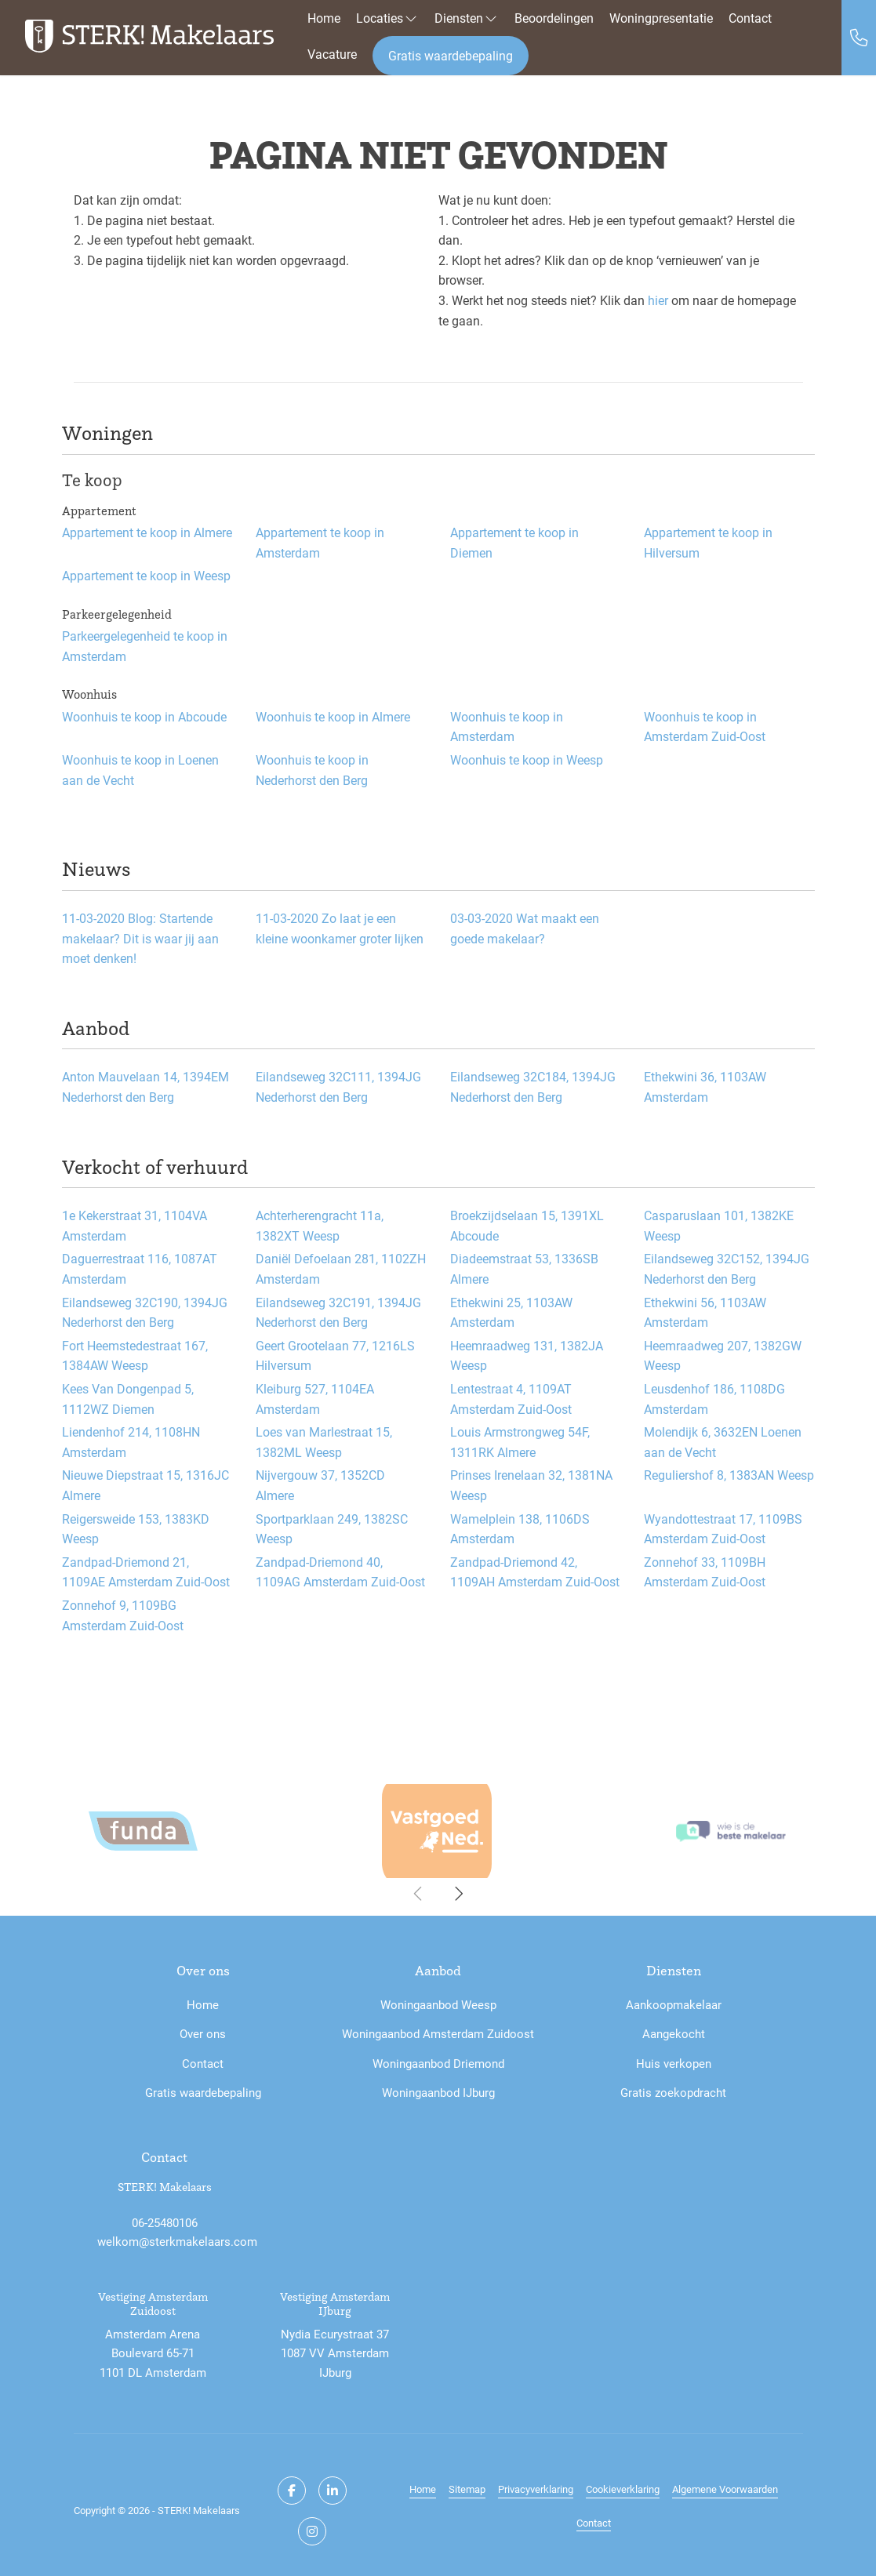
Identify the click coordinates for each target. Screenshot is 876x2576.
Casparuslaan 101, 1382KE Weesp (719, 1225)
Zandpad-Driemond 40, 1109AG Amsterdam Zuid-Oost (340, 1571)
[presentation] (418, 1893)
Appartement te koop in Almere (147, 532)
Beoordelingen (554, 17)
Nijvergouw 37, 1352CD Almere (320, 1484)
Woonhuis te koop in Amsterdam (506, 726)
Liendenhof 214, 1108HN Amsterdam (131, 1441)
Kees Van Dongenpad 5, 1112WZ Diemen (128, 1398)
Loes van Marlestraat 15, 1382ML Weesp (324, 1441)
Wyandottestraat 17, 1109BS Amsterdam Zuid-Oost (723, 1528)
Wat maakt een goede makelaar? (524, 928)
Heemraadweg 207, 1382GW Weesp (722, 1355)
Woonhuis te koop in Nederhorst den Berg (312, 769)
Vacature (332, 53)
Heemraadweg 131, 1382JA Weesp (526, 1355)
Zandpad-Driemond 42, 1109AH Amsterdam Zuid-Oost (535, 1571)
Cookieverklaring (623, 2488)
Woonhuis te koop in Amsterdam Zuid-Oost (704, 726)
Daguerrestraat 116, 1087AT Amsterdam (139, 1268)
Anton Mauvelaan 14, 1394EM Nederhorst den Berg (145, 1086)
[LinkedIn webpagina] (332, 2490)
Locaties (387, 17)
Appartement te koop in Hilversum (708, 542)
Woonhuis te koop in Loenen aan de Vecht (140, 769)
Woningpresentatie (661, 17)
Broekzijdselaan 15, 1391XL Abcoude (527, 1225)
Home (323, 17)
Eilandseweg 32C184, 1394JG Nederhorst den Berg (533, 1086)
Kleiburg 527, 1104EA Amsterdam (315, 1398)
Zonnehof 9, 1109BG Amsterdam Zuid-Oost (123, 1615)
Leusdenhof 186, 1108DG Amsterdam (714, 1398)
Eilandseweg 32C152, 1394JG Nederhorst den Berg (726, 1268)
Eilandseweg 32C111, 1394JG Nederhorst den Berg (338, 1086)
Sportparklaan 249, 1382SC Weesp (332, 1528)
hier (658, 300)
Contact (750, 17)
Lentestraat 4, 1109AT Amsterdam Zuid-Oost (511, 1398)
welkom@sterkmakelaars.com (177, 2241)
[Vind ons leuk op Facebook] (292, 2490)
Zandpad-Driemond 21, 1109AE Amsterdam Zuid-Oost (146, 1571)
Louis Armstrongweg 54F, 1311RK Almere (520, 1441)
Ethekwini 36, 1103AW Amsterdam (705, 1086)
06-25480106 (165, 2222)
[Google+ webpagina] (312, 2531)
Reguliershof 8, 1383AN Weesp (729, 1474)
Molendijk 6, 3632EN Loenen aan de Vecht (722, 1441)
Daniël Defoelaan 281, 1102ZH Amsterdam (341, 1268)
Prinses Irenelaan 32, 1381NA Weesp (531, 1484)
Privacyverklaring (535, 2488)
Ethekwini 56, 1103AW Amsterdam (705, 1312)
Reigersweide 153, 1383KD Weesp (135, 1528)
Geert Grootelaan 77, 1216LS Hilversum (335, 1355)
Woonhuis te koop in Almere (333, 716)
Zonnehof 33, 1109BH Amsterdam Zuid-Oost (704, 1571)
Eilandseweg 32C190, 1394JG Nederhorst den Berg (144, 1312)
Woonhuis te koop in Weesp (526, 759)
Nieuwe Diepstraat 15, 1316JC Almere (145, 1484)
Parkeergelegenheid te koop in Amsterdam (144, 645)
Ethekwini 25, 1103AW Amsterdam (511, 1312)
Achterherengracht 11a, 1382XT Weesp (319, 1225)
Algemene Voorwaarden (725, 2488)
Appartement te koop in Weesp (146, 575)
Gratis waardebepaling (450, 55)
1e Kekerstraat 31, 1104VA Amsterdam (134, 1225)
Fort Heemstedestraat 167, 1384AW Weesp (135, 1355)
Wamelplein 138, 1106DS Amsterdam (520, 1528)
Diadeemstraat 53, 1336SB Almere (524, 1268)
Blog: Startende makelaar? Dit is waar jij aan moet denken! (140, 938)
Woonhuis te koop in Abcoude (144, 716)
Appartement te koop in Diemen (514, 542)
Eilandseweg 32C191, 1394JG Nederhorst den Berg (338, 1312)
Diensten (466, 17)
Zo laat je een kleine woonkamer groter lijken (339, 928)
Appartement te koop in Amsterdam (320, 542)
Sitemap (467, 2488)
